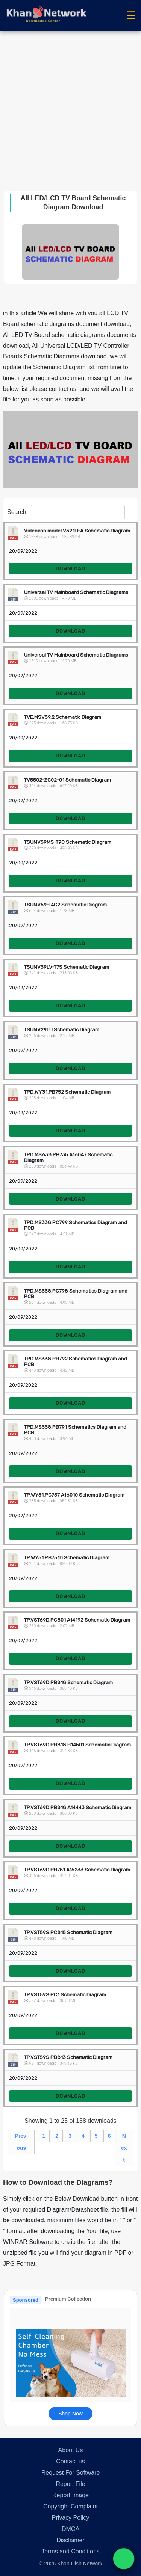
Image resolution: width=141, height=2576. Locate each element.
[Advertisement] (70, 105)
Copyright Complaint (70, 2506)
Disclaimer (70, 2540)
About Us (70, 2450)
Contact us (70, 2461)
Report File (70, 2484)
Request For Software (70, 2472)
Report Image (70, 2495)
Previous (21, 2142)
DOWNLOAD (70, 568)
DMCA (70, 2529)
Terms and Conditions (70, 2551)
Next (124, 2148)
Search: (66, 512)
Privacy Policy (70, 2517)
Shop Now (70, 2414)
